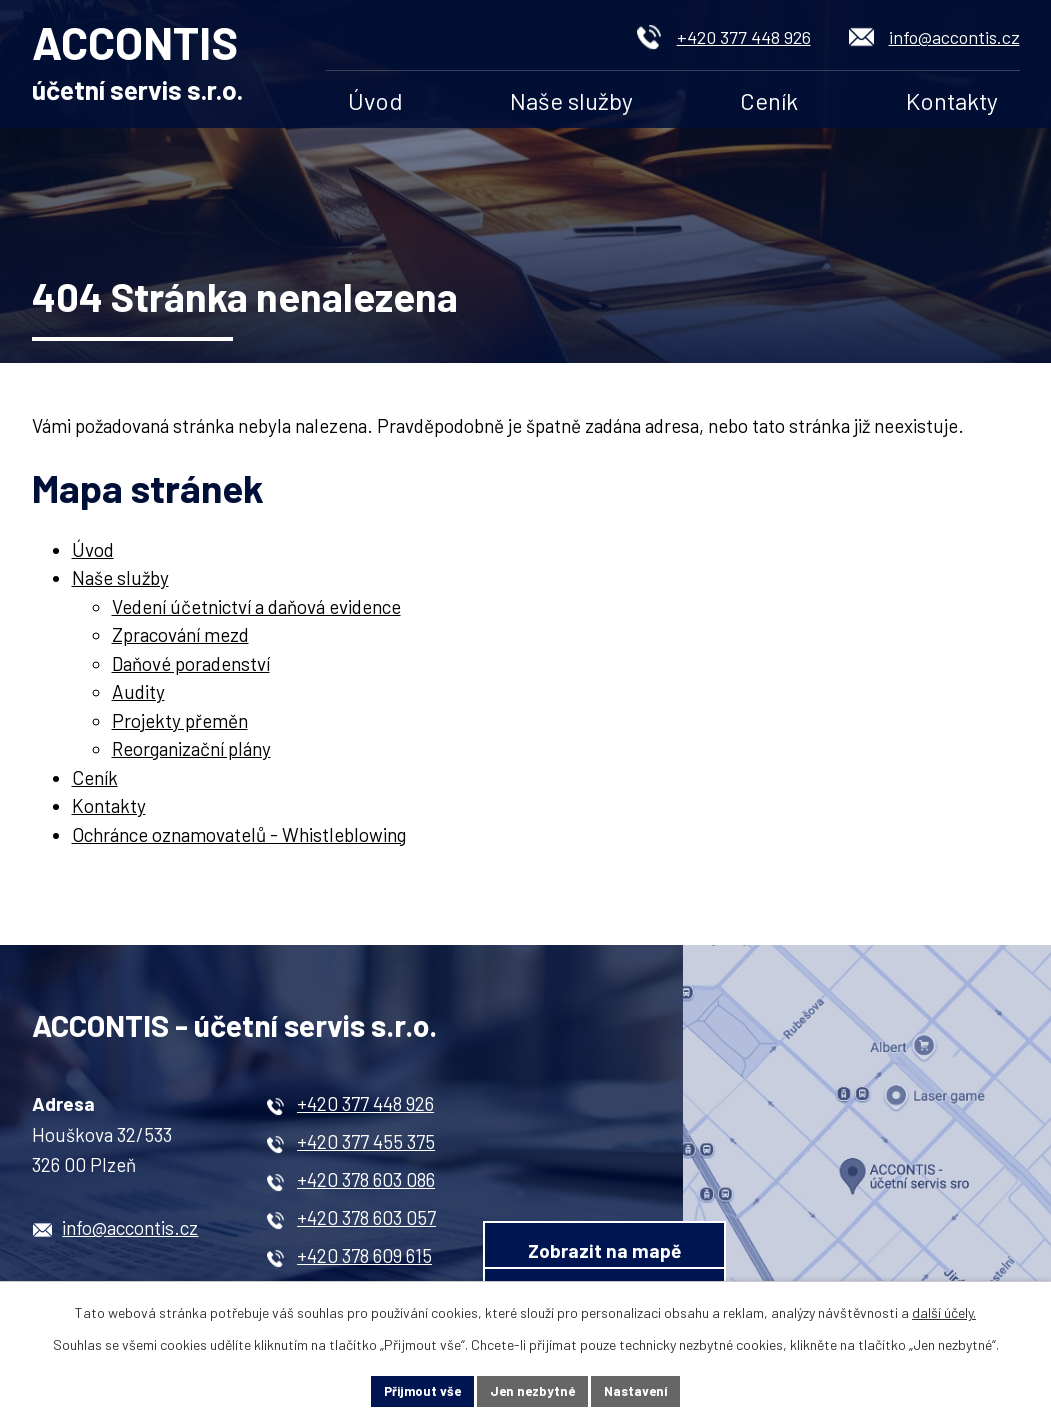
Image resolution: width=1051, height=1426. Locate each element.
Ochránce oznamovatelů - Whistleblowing (239, 840)
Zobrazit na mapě (668, 1153)
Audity (138, 698)
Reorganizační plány (191, 755)
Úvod (375, 100)
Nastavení (642, 1390)
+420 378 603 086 (366, 1186)
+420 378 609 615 (364, 1262)
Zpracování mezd (180, 641)
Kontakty (952, 100)
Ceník (769, 100)
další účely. (944, 1310)
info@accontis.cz (954, 37)
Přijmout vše (416, 1390)
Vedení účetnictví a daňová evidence (256, 612)
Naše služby (571, 100)
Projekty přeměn (180, 726)
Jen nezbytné (533, 1390)
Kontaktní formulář (668, 1234)
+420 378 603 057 (366, 1224)
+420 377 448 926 (744, 37)
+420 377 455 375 (366, 1148)
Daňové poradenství (191, 669)
